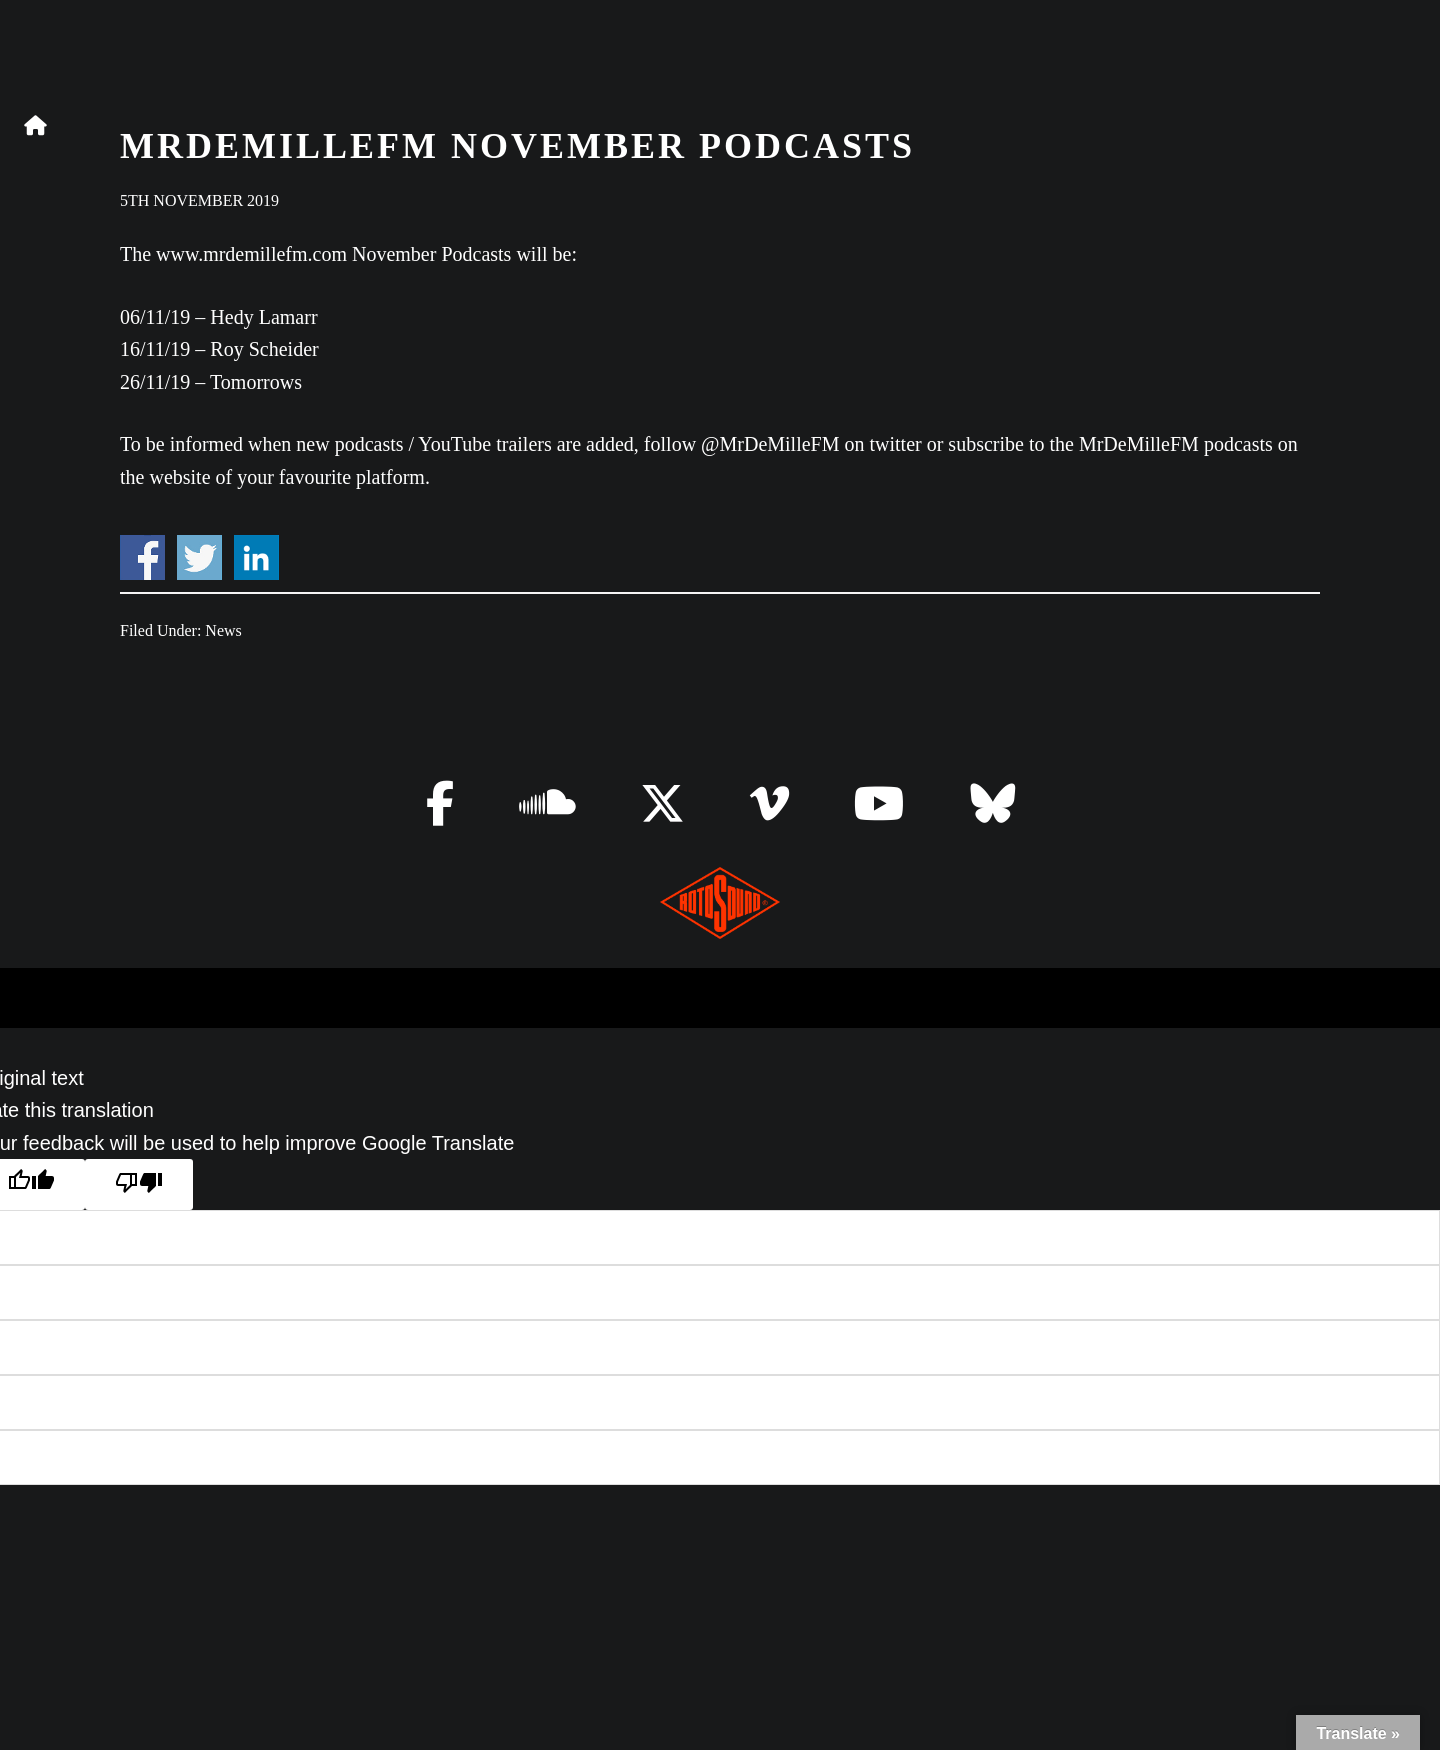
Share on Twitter (199, 557)
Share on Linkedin (256, 557)
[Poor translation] (139, 1184)
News (223, 630)
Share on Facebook (142, 557)
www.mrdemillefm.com (251, 254)
